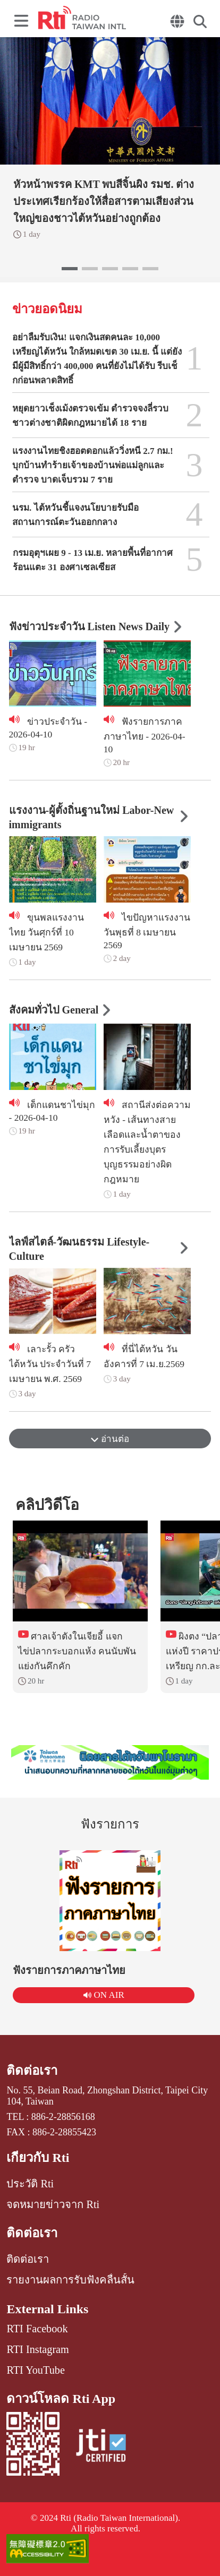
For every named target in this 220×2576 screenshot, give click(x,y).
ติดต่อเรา (31, 2070)
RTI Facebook (36, 2328)
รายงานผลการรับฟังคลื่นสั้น (70, 2280)
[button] (70, 268)
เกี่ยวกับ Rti (37, 2158)
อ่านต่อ (110, 1439)
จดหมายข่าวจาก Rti (52, 2204)
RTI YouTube (35, 2370)
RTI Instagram (37, 2349)
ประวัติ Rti (30, 2183)
